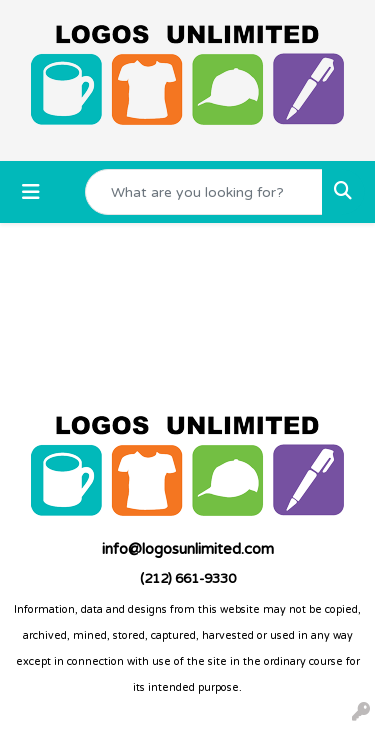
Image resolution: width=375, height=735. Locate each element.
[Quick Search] (204, 192)
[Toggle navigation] (31, 192)
